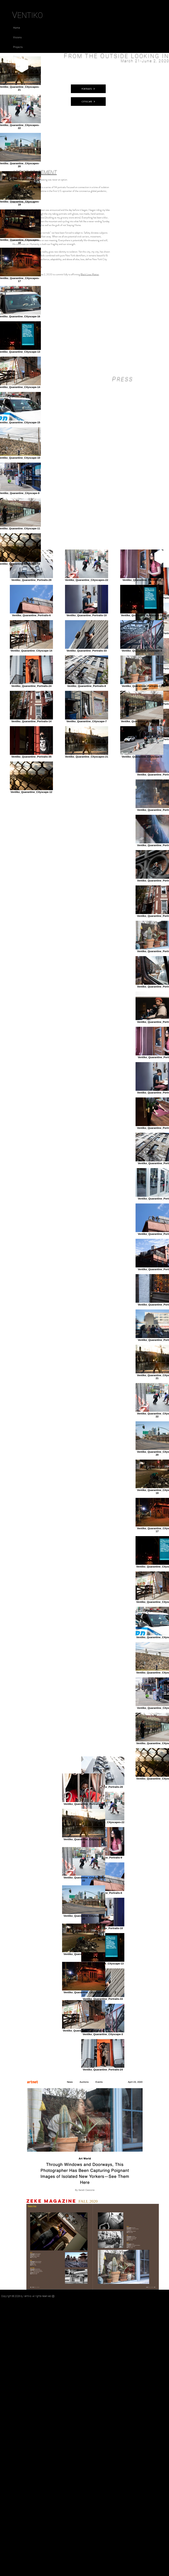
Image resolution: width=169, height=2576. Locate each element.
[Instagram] (53, 2296)
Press (16, 57)
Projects (18, 47)
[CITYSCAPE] (88, 101)
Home (16, 28)
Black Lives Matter (90, 274)
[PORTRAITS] (88, 88)
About (16, 66)
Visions (17, 37)
